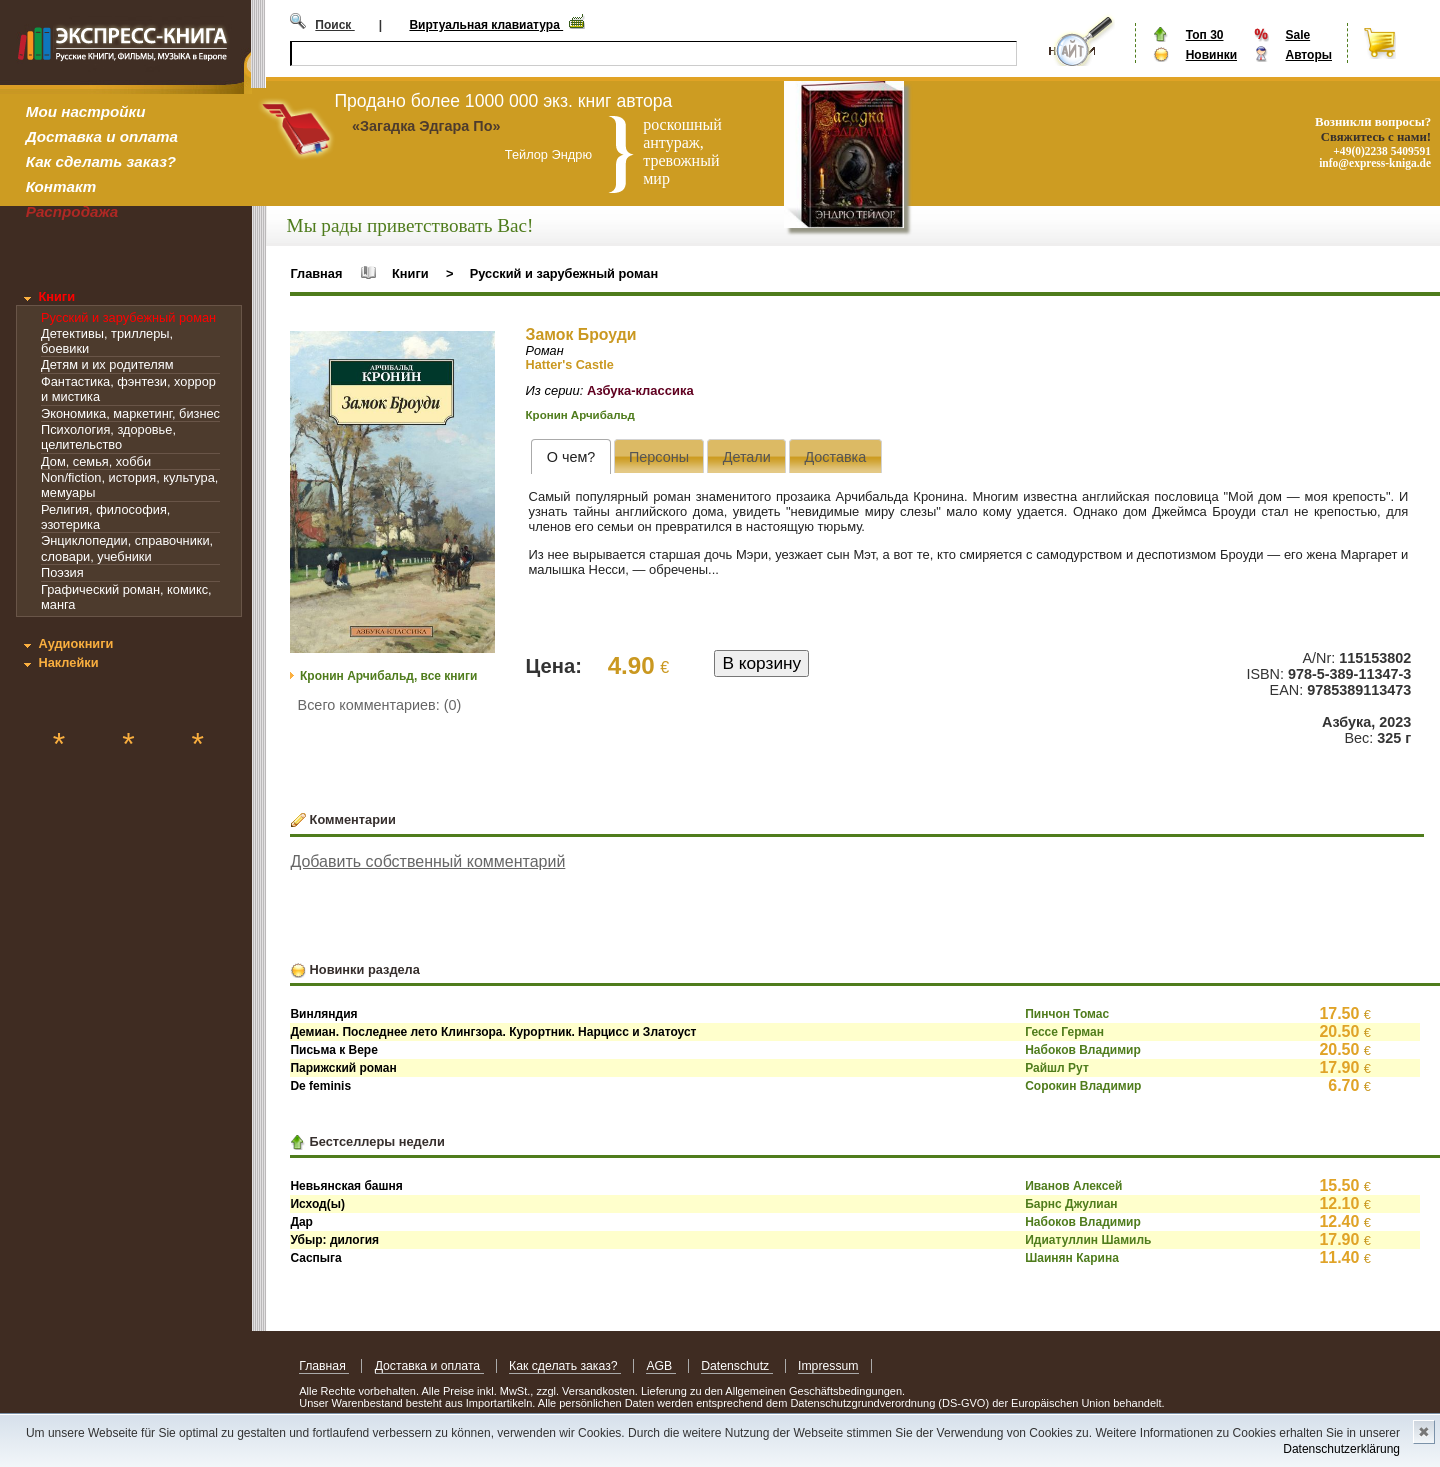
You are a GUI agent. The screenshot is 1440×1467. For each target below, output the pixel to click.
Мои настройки (86, 111)
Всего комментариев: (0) (380, 705)
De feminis (320, 1086)
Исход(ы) (317, 1204)
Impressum (828, 1366)
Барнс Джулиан (1071, 1204)
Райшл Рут (1057, 1068)
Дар (301, 1222)
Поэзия (62, 572)
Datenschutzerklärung (1341, 1449)
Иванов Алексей (1073, 1186)
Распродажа (72, 211)
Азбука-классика (640, 390)
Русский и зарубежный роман (128, 317)
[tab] (570, 456)
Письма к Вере (333, 1050)
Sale (1297, 35)
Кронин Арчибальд (580, 415)
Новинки (1211, 55)
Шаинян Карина (1072, 1258)
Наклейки (68, 662)
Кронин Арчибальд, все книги (388, 676)
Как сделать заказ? (101, 161)
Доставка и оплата (102, 136)
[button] (477, 349)
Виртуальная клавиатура (486, 25)
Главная (316, 273)
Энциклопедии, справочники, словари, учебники (127, 548)
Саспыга (315, 1258)
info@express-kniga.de (1375, 163)
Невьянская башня (346, 1186)
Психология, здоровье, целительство (108, 437)
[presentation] (570, 456)
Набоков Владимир (1083, 1050)
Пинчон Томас (1067, 1014)
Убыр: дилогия (334, 1240)
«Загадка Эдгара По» (426, 126)
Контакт (61, 186)
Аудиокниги (75, 643)
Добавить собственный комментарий (427, 861)
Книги (56, 296)
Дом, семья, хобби (96, 461)
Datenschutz (736, 1366)
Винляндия (323, 1014)
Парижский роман (343, 1068)
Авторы (1308, 55)
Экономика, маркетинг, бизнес (130, 413)
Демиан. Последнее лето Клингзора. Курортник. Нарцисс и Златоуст (493, 1032)
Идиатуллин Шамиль (1088, 1240)
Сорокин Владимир (1083, 1086)
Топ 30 (1205, 35)
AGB (660, 1366)
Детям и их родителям (107, 364)
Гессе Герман (1064, 1032)
